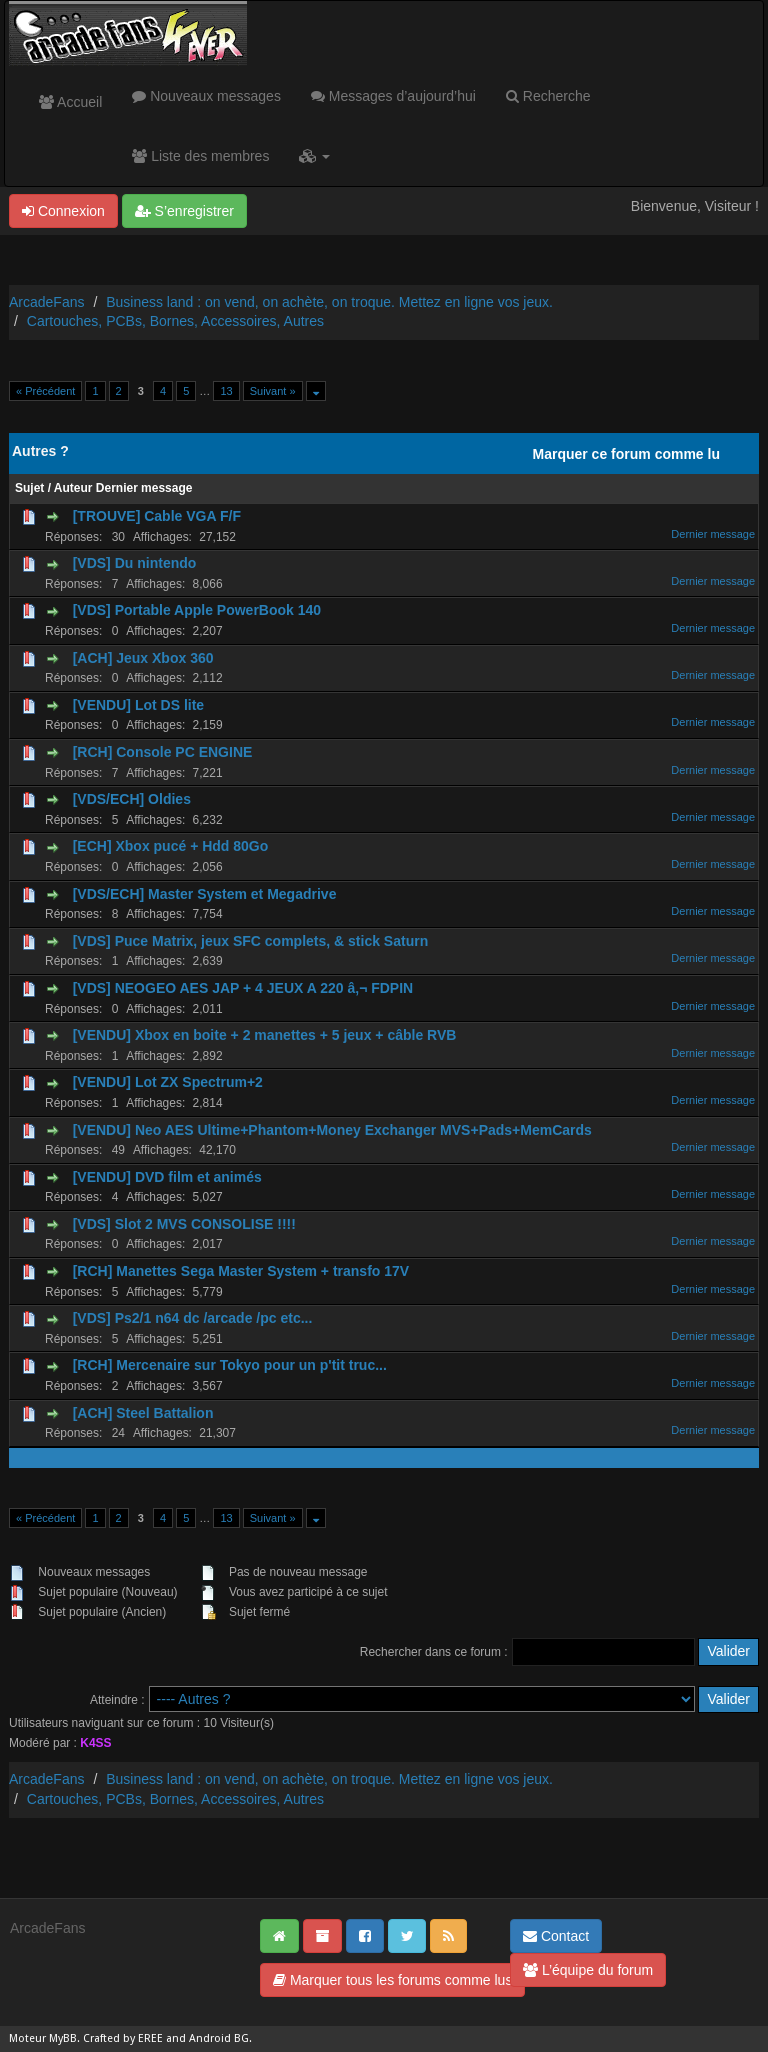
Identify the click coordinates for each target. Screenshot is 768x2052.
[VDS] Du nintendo (135, 563)
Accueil (70, 102)
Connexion (63, 211)
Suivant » (273, 391)
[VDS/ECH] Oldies (132, 799)
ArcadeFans (46, 302)
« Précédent (45, 391)
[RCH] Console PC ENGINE (163, 752)
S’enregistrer (184, 211)
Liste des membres (200, 156)
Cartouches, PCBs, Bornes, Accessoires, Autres (175, 321)
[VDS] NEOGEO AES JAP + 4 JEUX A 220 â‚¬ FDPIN (243, 988)
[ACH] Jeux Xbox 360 (143, 658)
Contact (556, 1936)
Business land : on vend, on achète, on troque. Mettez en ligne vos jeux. (329, 302)
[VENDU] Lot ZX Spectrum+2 (168, 1082)
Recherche (548, 96)
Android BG (219, 2038)
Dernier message (144, 488)
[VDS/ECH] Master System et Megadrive (205, 894)
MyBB (63, 2038)
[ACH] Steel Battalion (143, 1413)
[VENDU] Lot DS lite (138, 705)
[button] (314, 156)
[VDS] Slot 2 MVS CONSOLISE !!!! (184, 1224)
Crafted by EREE (123, 2038)
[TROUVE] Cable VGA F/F (157, 516)
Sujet (29, 488)
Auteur (73, 488)
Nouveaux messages (206, 96)
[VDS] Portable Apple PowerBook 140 (197, 610)
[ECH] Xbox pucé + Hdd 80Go (171, 846)
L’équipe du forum (588, 1970)
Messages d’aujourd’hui (393, 96)
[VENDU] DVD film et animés (167, 1177)
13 (226, 391)
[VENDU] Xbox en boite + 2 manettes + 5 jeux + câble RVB (265, 1035)
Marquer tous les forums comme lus (392, 1980)
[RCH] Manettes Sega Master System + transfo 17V (241, 1271)
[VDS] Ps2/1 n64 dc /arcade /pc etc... (193, 1318)
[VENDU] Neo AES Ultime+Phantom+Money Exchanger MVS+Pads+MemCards (332, 1130)
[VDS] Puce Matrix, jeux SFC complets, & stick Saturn (251, 941)
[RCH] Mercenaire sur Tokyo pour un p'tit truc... (230, 1365)
